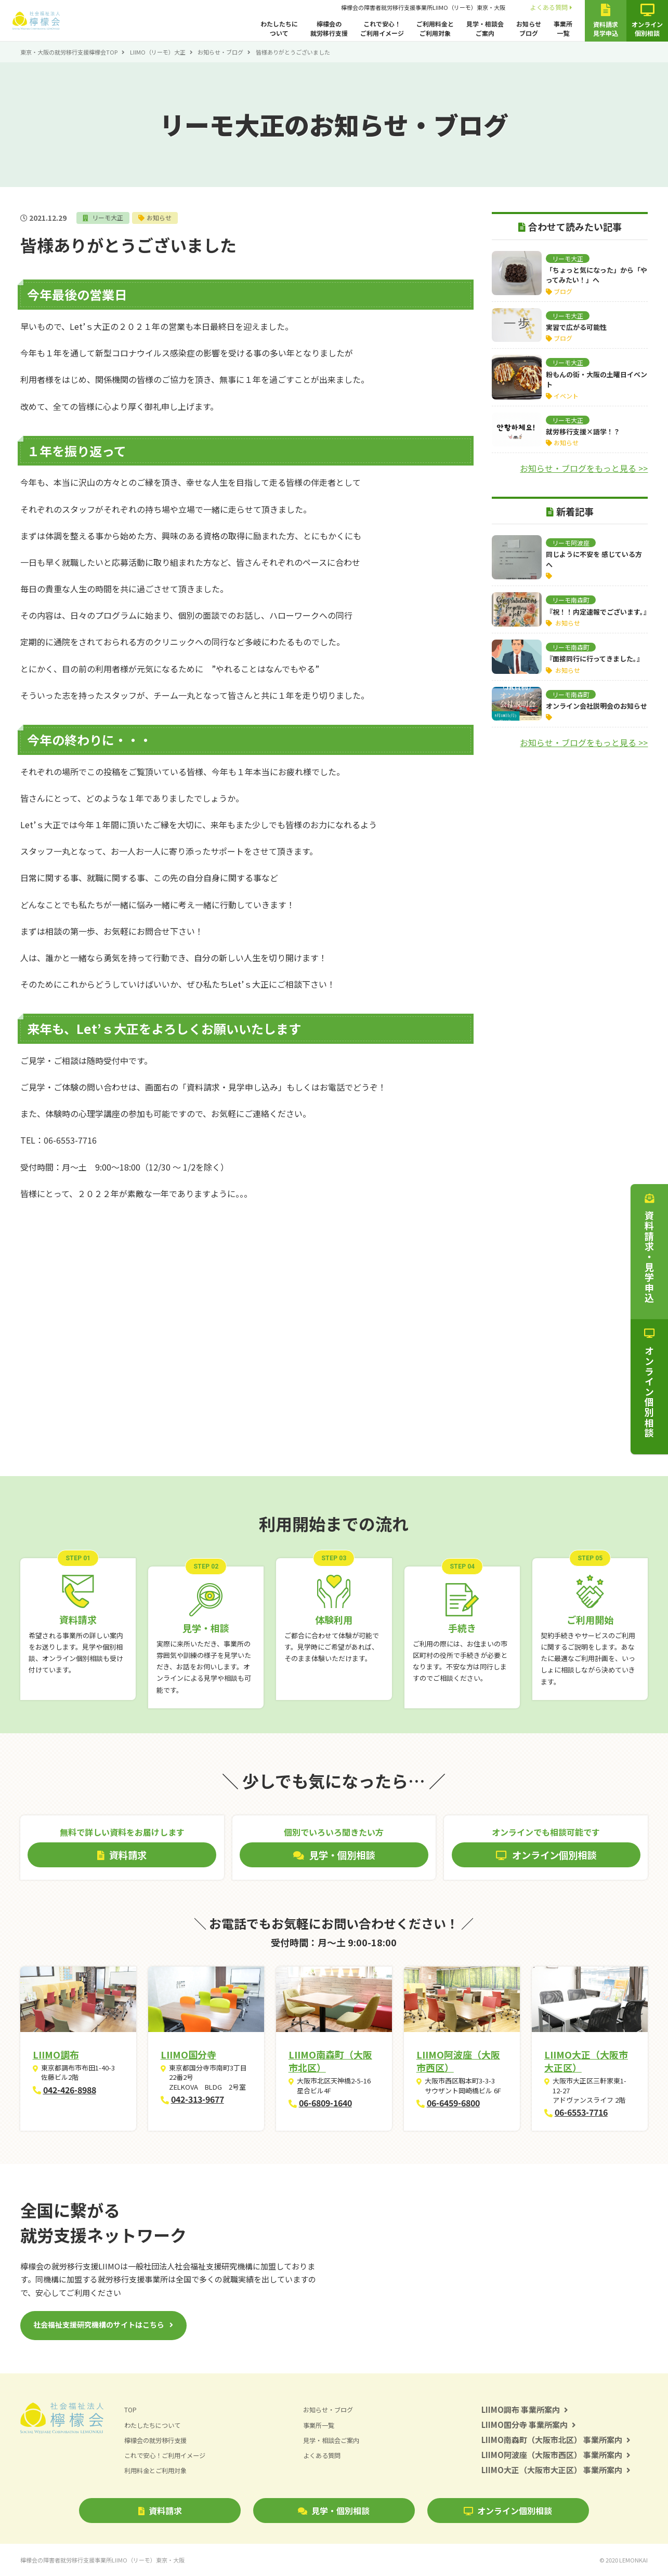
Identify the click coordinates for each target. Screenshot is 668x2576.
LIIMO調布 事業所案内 (524, 2409)
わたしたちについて (279, 28)
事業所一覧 (563, 28)
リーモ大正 (108, 217)
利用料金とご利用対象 (158, 2470)
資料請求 (160, 2510)
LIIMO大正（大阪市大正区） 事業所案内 (556, 2469)
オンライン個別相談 (508, 2510)
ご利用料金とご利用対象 (435, 28)
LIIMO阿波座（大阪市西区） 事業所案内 (556, 2454)
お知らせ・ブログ (220, 52)
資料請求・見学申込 (649, 1248)
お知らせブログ (528, 28)
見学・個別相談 (334, 2510)
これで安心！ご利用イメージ (382, 28)
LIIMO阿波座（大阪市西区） (458, 2061)
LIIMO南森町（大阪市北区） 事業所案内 (556, 2439)
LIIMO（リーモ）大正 (158, 52)
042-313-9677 (197, 2099)
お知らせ (162, 217)
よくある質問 (551, 7)
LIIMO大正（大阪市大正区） (586, 2061)
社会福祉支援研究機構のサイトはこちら (98, 2324)
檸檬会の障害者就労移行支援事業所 (423, 7)
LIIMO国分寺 (188, 2054)
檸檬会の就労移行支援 (329, 28)
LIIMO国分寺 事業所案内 (528, 2424)
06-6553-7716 (581, 2112)
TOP (130, 2410)
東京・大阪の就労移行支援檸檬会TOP (68, 52)
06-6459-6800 (453, 2102)
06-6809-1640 (325, 2102)
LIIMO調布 (56, 2054)
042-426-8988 (69, 2089)
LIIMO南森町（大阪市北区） (330, 2061)
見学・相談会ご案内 (485, 28)
